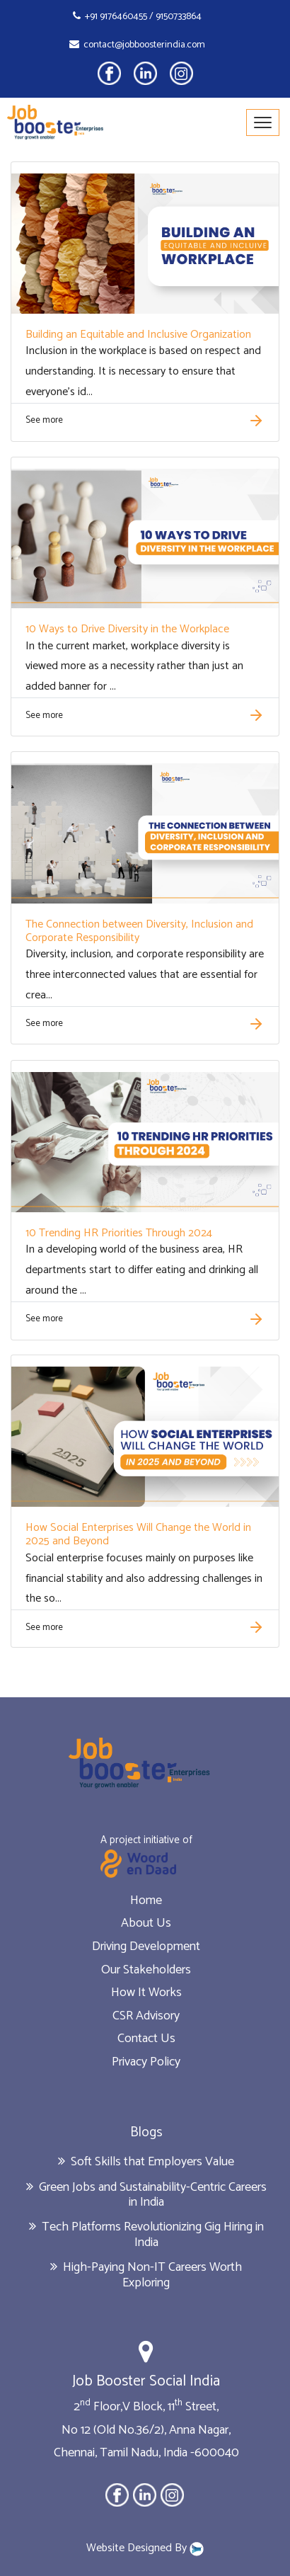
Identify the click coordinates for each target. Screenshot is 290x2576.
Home (146, 1900)
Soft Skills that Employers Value (146, 2162)
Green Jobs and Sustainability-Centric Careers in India (146, 2195)
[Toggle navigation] (262, 122)
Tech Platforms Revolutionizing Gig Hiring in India (146, 2235)
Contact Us (146, 2038)
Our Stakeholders (146, 1970)
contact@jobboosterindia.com (137, 45)
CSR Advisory (146, 2016)
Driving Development (146, 1946)
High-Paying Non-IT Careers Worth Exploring (146, 2275)
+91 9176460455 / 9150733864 (137, 16)
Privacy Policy (146, 2062)
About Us (146, 1923)
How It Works (146, 1992)
